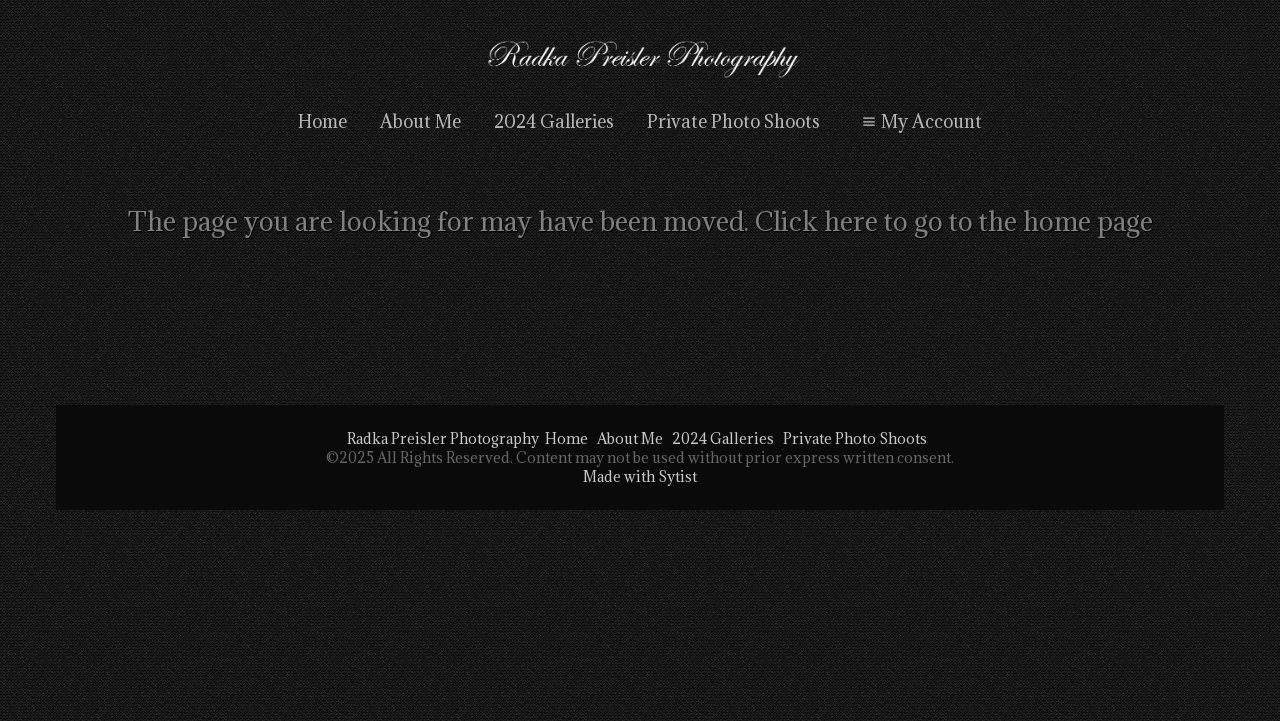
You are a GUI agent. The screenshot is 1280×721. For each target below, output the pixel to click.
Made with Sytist (640, 476)
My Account (919, 121)
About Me (420, 121)
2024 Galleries (554, 121)
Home (322, 121)
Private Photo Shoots (733, 121)
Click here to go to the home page (954, 221)
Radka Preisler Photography (443, 438)
